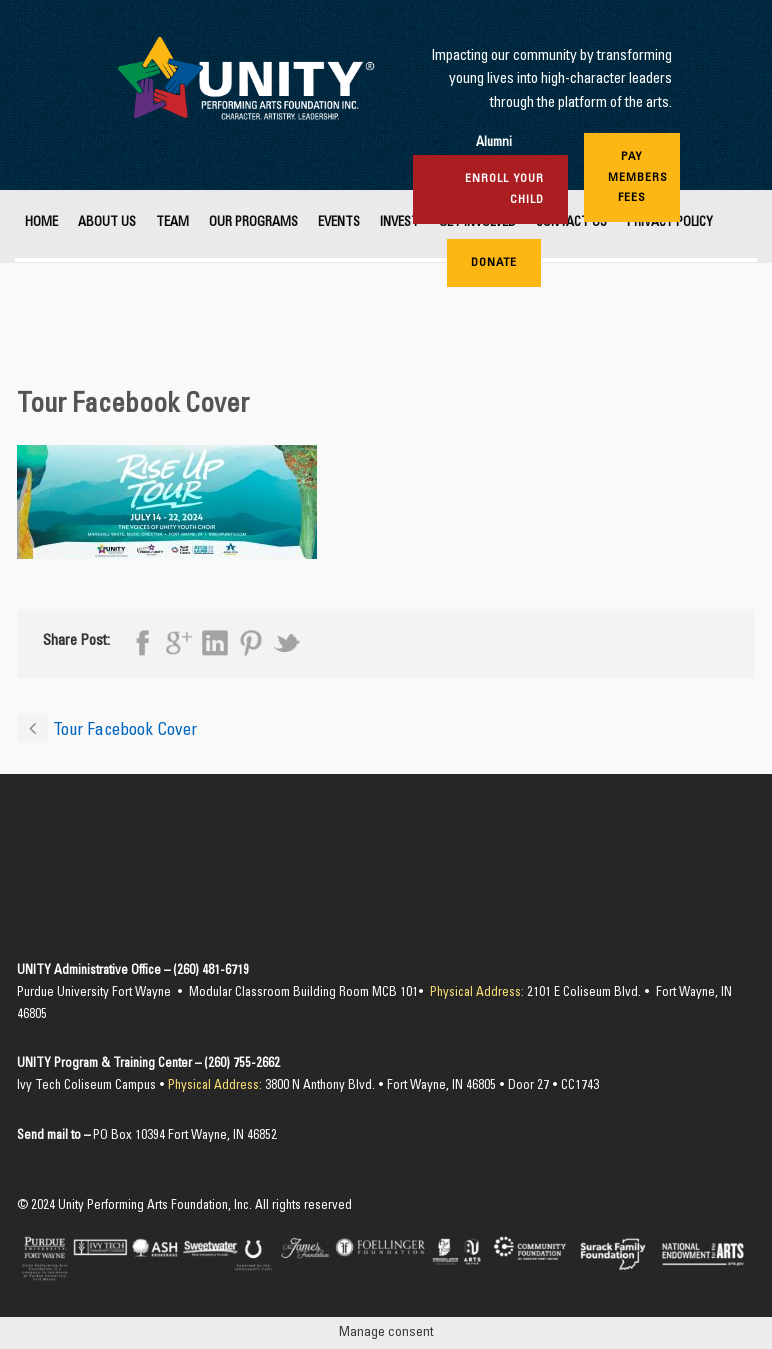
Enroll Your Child (504, 189)
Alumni (494, 143)
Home (41, 223)
